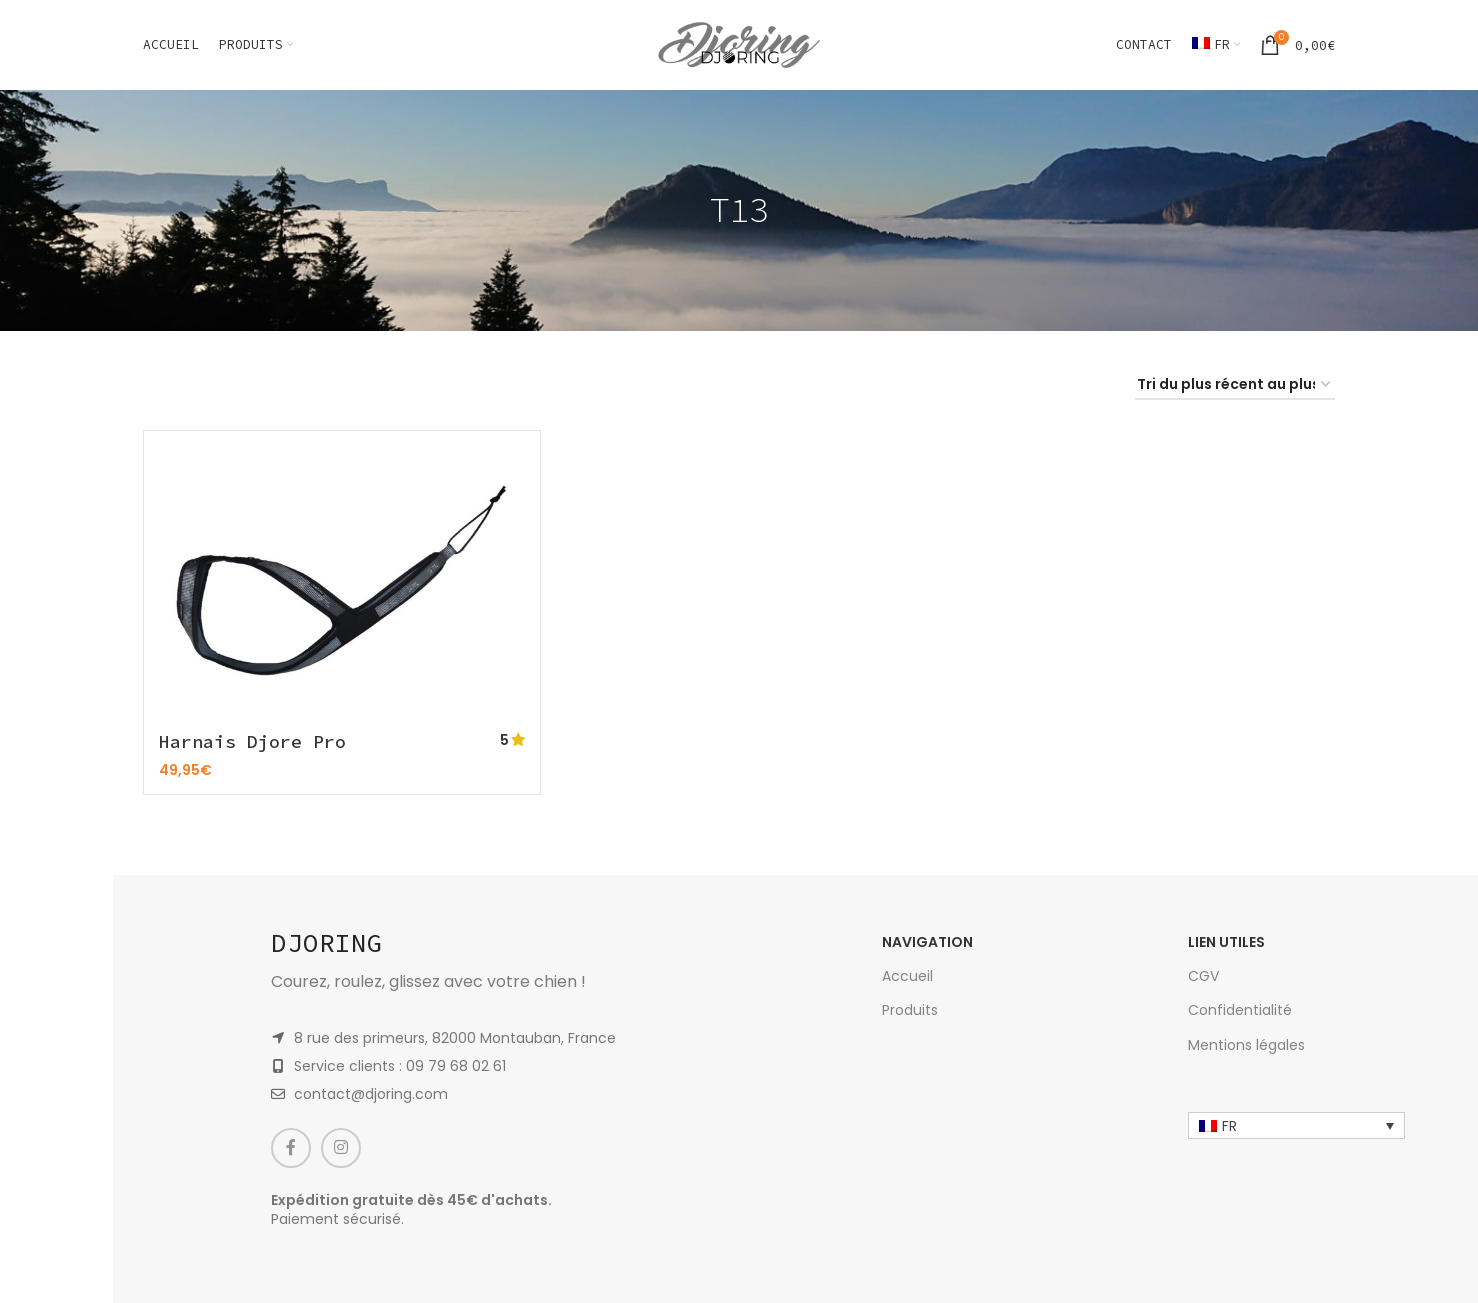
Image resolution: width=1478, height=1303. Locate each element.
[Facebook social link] (291, 1145)
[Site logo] (739, 44)
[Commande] (1235, 385)
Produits (910, 1007)
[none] (1296, 1122)
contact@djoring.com (371, 1091)
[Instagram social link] (341, 1145)
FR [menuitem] (1229, 1123)
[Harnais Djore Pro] (342, 583)
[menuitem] (1216, 45)
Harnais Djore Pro (252, 741)
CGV (1203, 973)
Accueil (907, 973)
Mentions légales (1246, 1042)
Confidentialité (1240, 1007)
